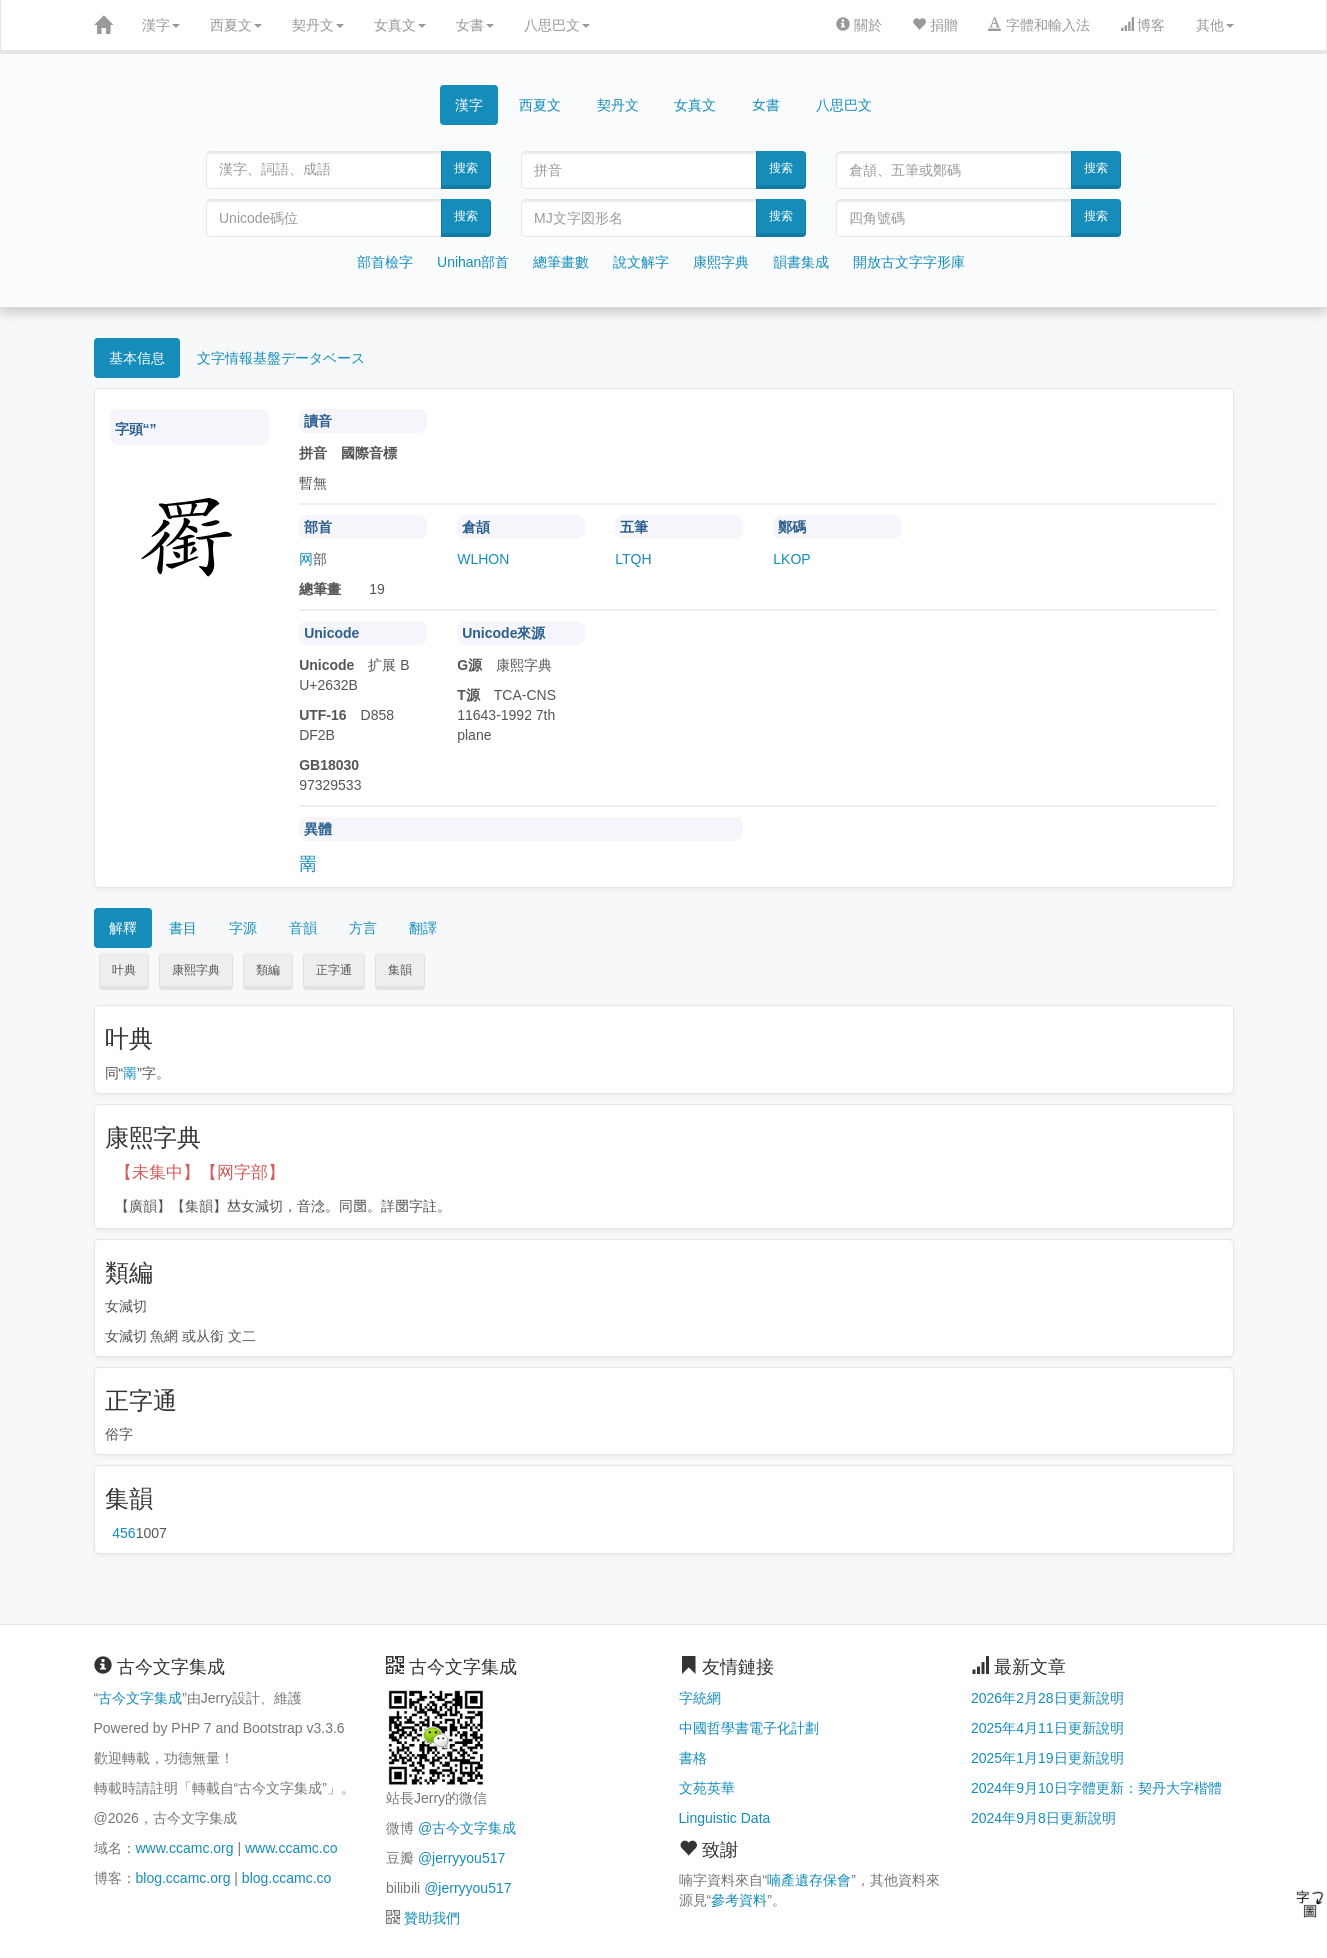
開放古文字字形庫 (909, 262)
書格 (693, 1758)
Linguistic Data (725, 1818)
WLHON (483, 559)
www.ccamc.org (185, 1848)
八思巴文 (557, 25)
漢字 (161, 25)
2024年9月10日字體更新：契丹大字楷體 (1096, 1788)
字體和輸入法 (1039, 25)
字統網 (700, 1698)
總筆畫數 (561, 262)
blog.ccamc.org (183, 1878)
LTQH (633, 559)
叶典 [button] (124, 970)
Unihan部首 (473, 262)
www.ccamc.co (291, 1848)
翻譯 (423, 928)
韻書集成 (801, 262)
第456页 (123, 1533)
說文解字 (641, 262)
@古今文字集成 (467, 1828)
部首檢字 (385, 262)
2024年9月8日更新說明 (1043, 1818)
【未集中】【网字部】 (200, 1172)
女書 (475, 25)
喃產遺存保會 (809, 1880)
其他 (1215, 25)
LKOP (791, 559)
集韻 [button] (400, 970)
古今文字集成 (140, 1698)
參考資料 (739, 1900)
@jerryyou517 (461, 1858)
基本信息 (137, 358)
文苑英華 (707, 1788)
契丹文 (318, 25)
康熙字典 (721, 262)
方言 (363, 928)
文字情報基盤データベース (281, 358)
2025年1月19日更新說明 (1047, 1758)
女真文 (400, 25)
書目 (183, 928)
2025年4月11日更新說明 (1047, 1728)
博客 (1143, 25)
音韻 (303, 928)
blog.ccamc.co (286, 1878)
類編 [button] (268, 970)
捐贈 (935, 25)
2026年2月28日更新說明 (1047, 1698)
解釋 (123, 928)
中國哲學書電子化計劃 (749, 1728)
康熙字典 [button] (196, 970)
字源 (243, 928)
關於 (859, 25)
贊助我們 (432, 1918)
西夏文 (236, 25)
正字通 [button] (334, 970)
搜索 (466, 168)
